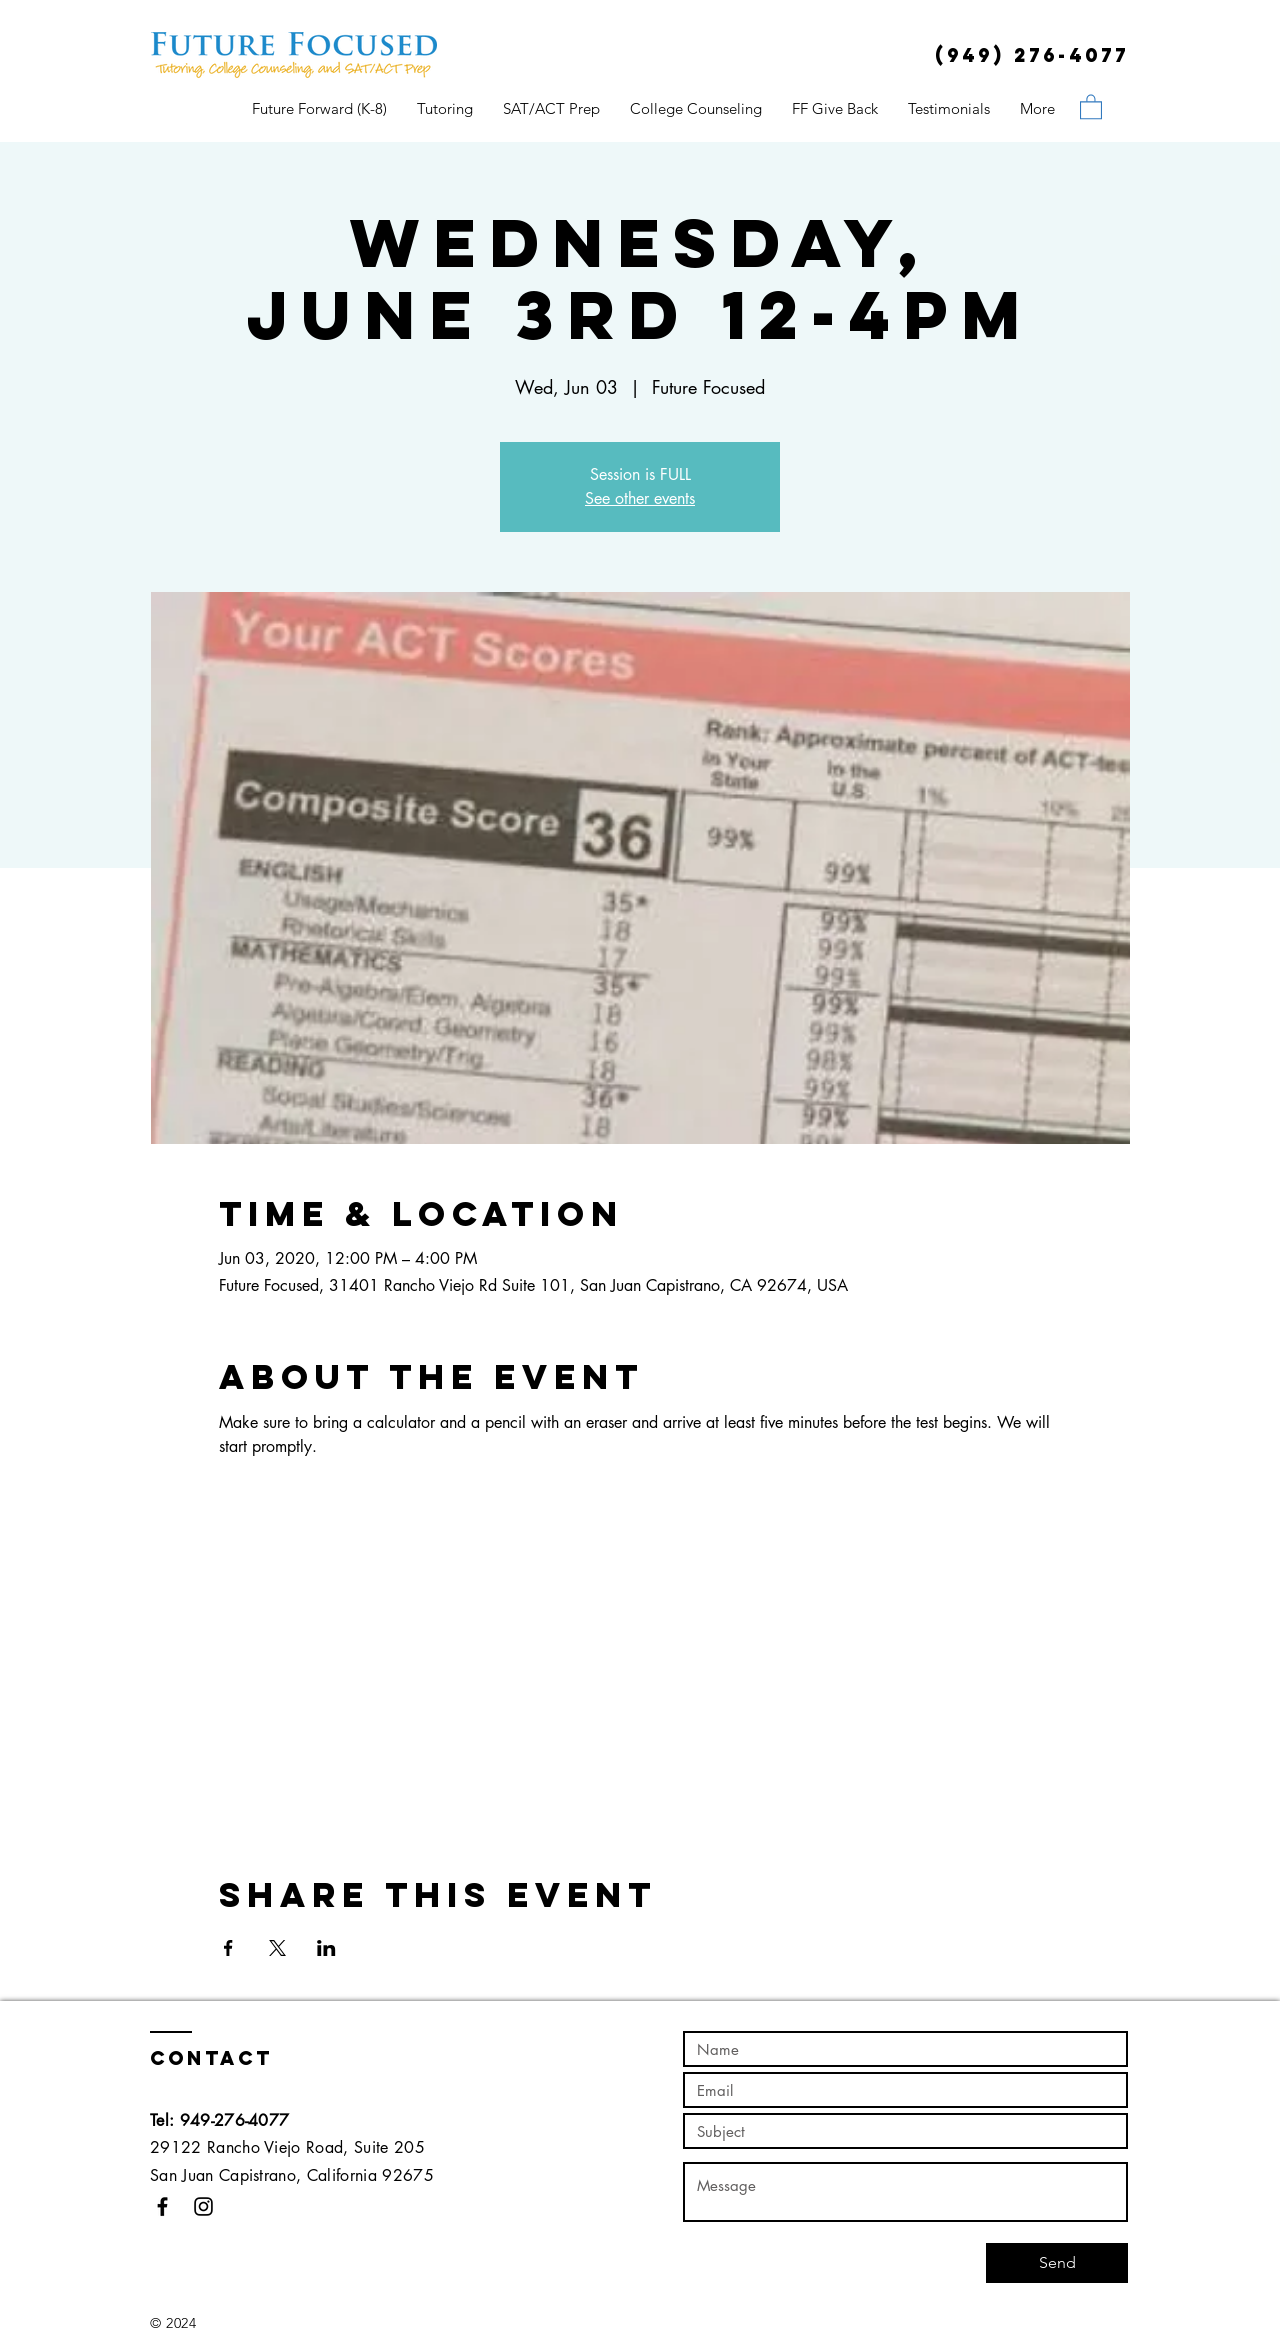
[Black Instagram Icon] (203, 2206)
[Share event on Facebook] (228, 1948)
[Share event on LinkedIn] (326, 1948)
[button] (1091, 106)
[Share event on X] (277, 1948)
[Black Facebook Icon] (162, 2206)
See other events (640, 498)
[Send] (1057, 2263)
